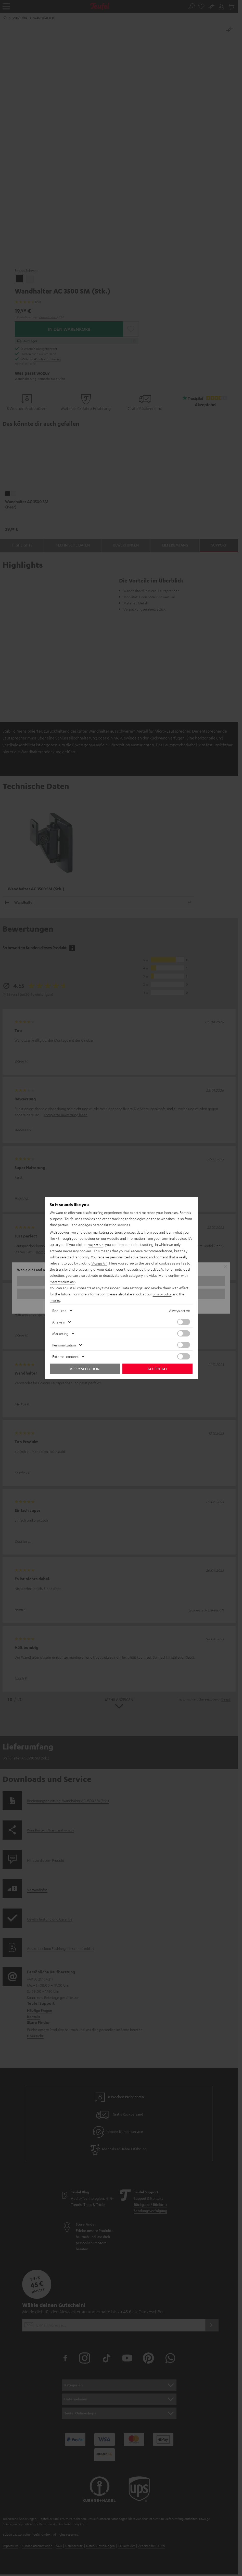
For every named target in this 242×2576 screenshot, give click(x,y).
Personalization (64, 1344)
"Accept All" (100, 1263)
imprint (55, 1300)
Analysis (58, 1321)
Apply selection (84, 1368)
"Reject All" (96, 1245)
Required (59, 1310)
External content (65, 1356)
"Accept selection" (64, 1281)
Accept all (157, 1368)
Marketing (60, 1333)
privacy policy (163, 1294)
